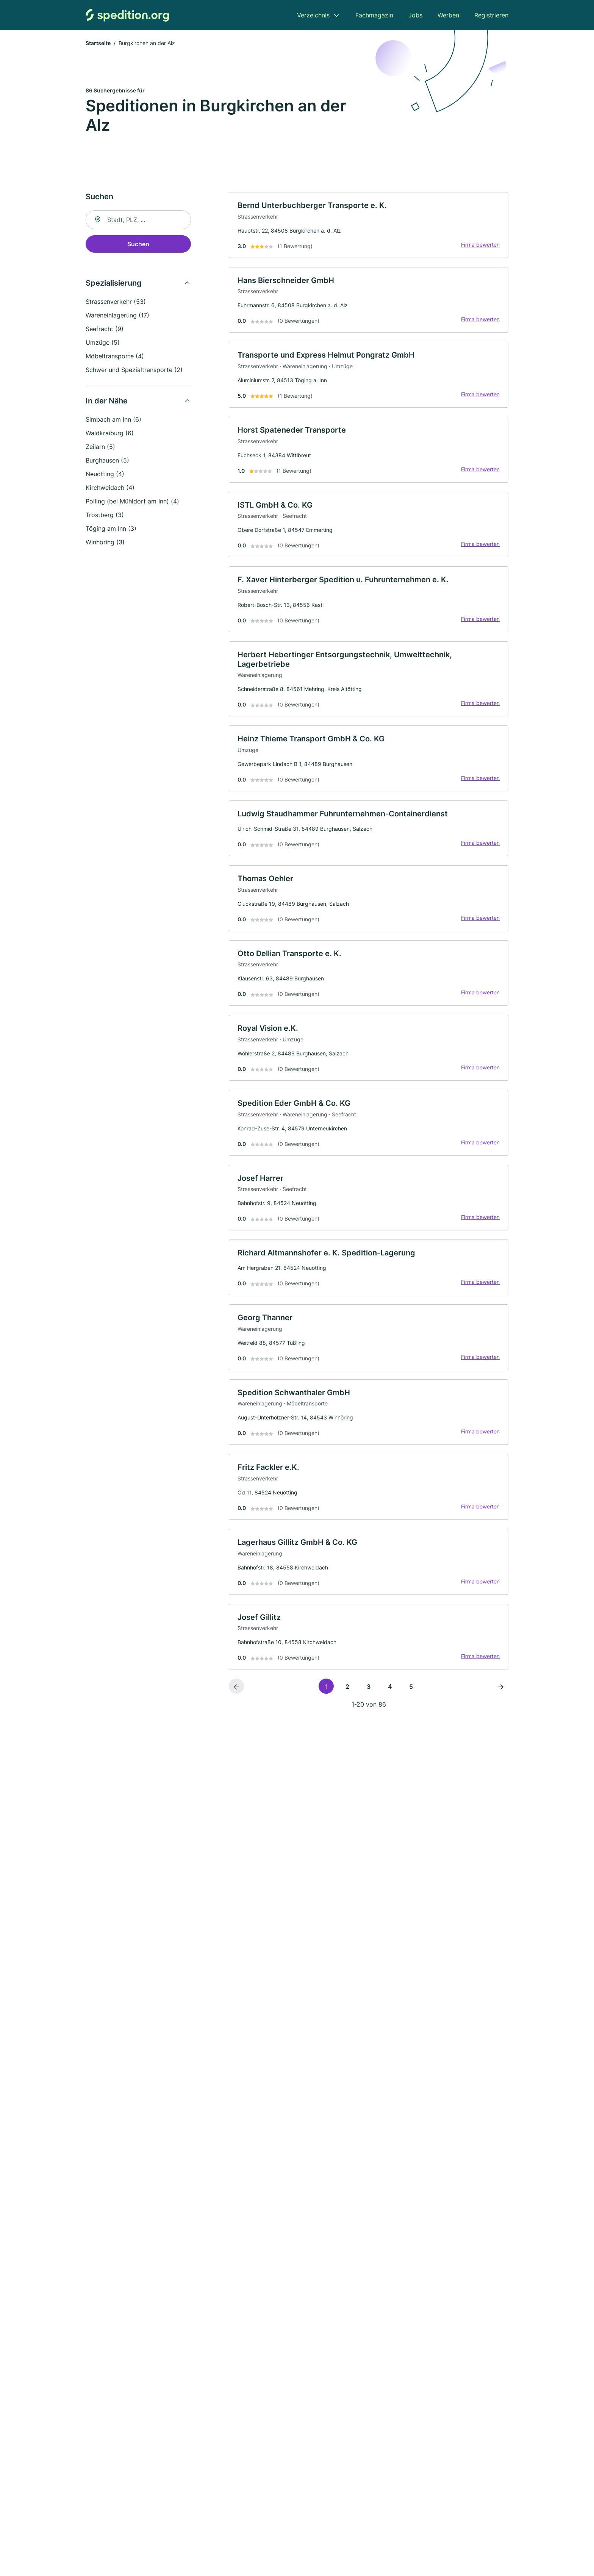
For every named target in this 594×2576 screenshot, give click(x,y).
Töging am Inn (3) (111, 529)
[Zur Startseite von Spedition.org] (127, 15)
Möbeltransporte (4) (115, 356)
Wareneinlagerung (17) (117, 315)
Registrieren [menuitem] (491, 15)
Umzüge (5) (103, 343)
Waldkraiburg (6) (110, 433)
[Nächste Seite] (500, 1701)
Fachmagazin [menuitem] (374, 15)
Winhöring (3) (105, 542)
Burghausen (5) (107, 460)
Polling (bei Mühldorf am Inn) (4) (132, 501)
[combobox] (138, 220)
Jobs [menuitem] (415, 15)
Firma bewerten (479, 245)
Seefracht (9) (104, 329)
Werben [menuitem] (448, 15)
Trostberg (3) (105, 515)
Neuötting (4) (105, 474)
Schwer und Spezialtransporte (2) (134, 370)
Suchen (138, 244)
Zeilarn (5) (100, 447)
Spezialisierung (114, 283)
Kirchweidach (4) (110, 488)
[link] (368, 225)
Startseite (98, 43)
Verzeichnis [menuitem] (313, 15)
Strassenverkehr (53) (116, 302)
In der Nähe (107, 401)
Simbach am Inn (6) (113, 420)
